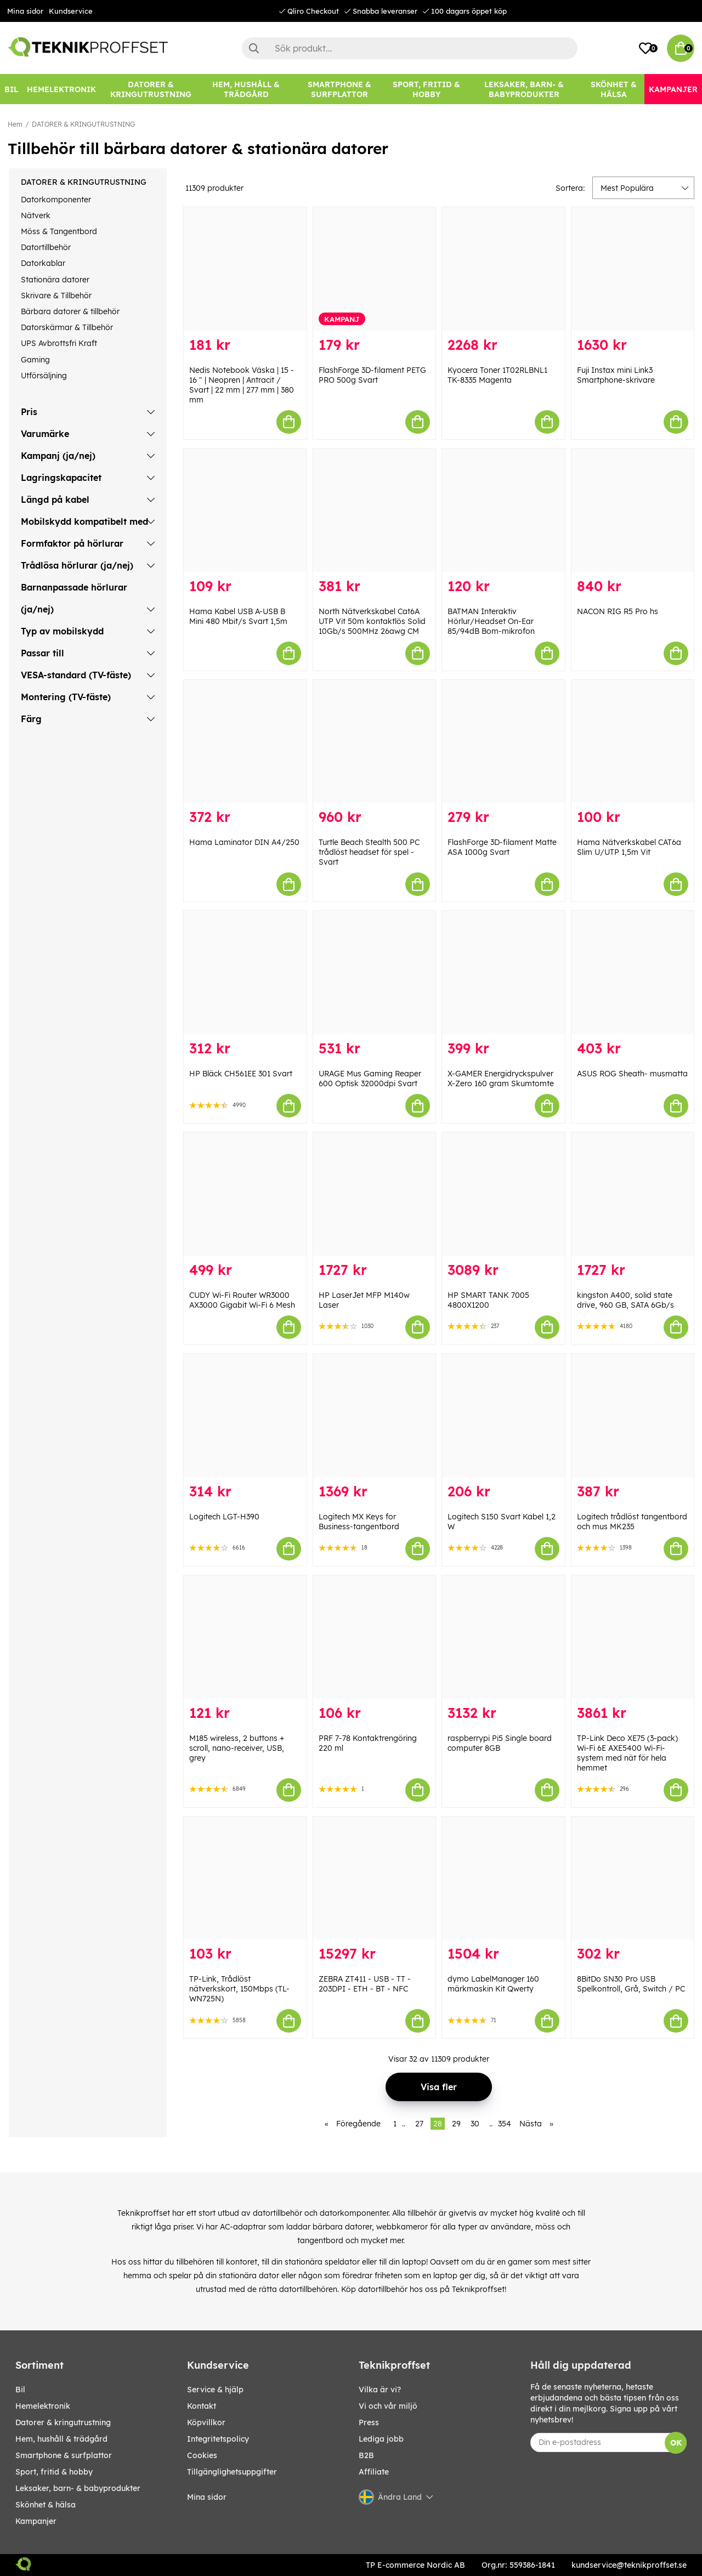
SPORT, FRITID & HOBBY (54, 2472)
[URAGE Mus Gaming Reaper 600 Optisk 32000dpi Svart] (374, 972)
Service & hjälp (215, 2390)
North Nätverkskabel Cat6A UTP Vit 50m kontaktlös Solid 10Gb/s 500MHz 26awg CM (372, 621)
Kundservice (71, 11)
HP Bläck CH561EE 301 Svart (240, 1074)
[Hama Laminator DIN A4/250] (245, 741)
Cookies (202, 2455)
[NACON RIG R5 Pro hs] (633, 510)
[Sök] (410, 48)
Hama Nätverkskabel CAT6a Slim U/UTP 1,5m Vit (629, 847)
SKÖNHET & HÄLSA (45, 2505)
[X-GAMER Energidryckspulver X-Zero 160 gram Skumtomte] (503, 972)
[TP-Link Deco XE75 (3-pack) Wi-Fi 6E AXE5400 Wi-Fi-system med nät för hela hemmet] (633, 1637)
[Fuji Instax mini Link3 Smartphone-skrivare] (633, 269)
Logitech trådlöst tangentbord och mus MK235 (632, 1521)
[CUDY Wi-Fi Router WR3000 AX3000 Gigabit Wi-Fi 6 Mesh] (245, 1194)
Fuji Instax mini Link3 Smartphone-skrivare (616, 375)
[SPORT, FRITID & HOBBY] (426, 89)
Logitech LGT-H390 (224, 1517)
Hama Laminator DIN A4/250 (244, 842)
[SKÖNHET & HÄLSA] (613, 89)
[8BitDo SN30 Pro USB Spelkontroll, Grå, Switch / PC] (633, 1878)
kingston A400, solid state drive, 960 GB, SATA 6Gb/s (625, 1300)
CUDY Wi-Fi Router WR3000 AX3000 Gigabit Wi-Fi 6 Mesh (242, 1300)
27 (419, 2124)
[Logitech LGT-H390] (245, 1415)
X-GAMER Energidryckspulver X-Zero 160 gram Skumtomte (501, 1078)
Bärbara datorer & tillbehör (70, 311)
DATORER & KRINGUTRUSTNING (83, 124)
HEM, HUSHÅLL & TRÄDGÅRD (61, 2439)
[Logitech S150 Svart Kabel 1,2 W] (503, 1415)
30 (475, 2124)
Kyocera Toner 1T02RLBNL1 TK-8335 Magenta (497, 375)
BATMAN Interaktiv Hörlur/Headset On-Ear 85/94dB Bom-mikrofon (491, 621)
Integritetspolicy (218, 2439)
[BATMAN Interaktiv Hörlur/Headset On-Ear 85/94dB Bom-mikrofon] (503, 510)
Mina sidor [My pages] (207, 2497)
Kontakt (201, 2406)
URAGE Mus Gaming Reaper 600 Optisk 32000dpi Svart (370, 1078)
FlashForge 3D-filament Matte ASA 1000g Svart (502, 847)
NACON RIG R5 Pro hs (617, 611)
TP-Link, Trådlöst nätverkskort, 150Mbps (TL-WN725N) (239, 1989)
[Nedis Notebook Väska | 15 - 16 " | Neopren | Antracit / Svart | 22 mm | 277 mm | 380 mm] (245, 269)
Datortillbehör (46, 247)
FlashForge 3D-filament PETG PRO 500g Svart (372, 375)
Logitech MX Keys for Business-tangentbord (359, 1521)
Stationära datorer (55, 280)
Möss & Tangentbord (59, 231)
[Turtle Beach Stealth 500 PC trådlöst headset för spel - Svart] (374, 741)
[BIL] (11, 89)
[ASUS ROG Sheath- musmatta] (633, 972)
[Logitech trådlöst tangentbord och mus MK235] (633, 1415)
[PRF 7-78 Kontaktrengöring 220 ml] (374, 1637)
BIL (20, 2390)
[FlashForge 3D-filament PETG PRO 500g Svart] (374, 269)
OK (676, 2443)
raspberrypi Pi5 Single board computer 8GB (500, 1743)
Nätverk (35, 215)
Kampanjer (35, 2521)
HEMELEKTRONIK (42, 2406)
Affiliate (374, 2472)
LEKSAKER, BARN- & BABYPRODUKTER (77, 2488)
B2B (366, 2455)
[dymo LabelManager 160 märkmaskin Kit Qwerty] (503, 1878)
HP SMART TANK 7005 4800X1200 (488, 1300)
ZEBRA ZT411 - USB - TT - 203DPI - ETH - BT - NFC (365, 1984)
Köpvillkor (206, 2422)
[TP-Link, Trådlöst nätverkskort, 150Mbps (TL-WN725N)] (245, 1878)
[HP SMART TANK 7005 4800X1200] (503, 1194)
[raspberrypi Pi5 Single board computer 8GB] (503, 1637)
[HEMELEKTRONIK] (61, 89)
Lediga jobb (381, 2439)
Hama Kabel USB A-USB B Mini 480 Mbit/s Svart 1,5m (238, 616)
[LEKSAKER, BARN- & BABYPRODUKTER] (524, 89)
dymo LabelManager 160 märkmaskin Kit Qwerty (493, 1984)
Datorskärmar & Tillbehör (67, 327)
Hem (15, 124)
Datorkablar (43, 263)
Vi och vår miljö (388, 2406)
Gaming (35, 360)
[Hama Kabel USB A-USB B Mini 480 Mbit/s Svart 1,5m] (245, 510)
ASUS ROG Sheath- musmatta (632, 1074)
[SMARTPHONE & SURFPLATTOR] (339, 89)
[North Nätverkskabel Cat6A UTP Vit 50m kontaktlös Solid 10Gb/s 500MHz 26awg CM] (374, 510)
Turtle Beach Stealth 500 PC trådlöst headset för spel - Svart (369, 852)
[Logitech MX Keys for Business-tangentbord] (374, 1415)
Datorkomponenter (56, 200)
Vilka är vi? (380, 2390)
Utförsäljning (44, 376)
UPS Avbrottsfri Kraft (59, 343)
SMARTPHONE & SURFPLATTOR (63, 2455)
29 (456, 2124)
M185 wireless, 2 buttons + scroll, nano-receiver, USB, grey (236, 1748)
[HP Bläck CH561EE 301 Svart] (245, 972)
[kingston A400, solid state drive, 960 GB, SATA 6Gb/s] (633, 1194)
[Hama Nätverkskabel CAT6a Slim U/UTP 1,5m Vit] (633, 741)
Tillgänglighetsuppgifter (232, 2472)
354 (504, 2124)
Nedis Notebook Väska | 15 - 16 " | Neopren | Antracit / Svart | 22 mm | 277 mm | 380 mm (241, 385)
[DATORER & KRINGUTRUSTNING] (150, 89)
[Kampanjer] (673, 89)
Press (369, 2422)
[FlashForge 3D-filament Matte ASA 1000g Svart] (503, 741)
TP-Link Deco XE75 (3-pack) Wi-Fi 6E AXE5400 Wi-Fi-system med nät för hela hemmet (627, 1753)
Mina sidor (25, 11)
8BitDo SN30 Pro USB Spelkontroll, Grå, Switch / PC (631, 1984)
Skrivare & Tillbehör (56, 295)
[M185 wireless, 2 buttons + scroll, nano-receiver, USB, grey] (245, 1637)
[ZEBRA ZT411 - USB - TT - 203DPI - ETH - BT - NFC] (374, 1878)
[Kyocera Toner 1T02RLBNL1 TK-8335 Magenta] (503, 269)
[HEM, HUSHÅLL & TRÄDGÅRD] (246, 89)
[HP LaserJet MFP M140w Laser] (374, 1194)
